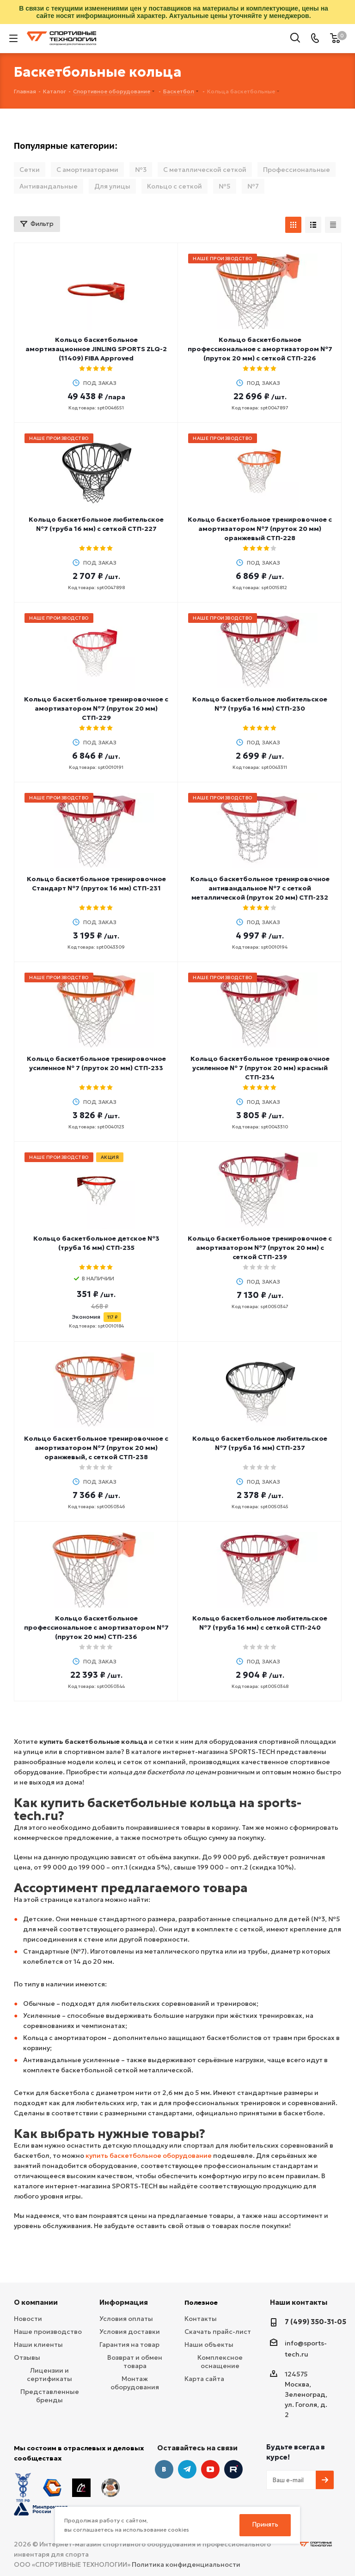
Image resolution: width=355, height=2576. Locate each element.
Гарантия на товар (129, 2344)
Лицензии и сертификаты (49, 2374)
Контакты (200, 2318)
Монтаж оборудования (134, 2383)
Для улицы (112, 186)
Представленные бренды (49, 2395)
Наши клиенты (38, 2344)
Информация (123, 2302)
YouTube (210, 2469)
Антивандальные (48, 186)
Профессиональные (296, 169)
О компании (36, 2302)
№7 (253, 186)
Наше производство (48, 2331)
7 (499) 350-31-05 (315, 2321)
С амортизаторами (87, 169)
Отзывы (27, 2357)
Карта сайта (204, 2379)
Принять (265, 2524)
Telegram (187, 2469)
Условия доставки (129, 2331)
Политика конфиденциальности (186, 2544)
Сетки (29, 169)
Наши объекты (208, 2344)
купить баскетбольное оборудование (149, 2155)
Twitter (233, 2469)
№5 (225, 186)
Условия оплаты (126, 2318)
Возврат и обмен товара (134, 2361)
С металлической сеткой (204, 169)
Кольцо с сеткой (174, 186)
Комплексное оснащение (220, 2361)
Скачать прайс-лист (217, 2331)
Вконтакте (164, 2469)
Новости (28, 2318)
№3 (141, 169)
